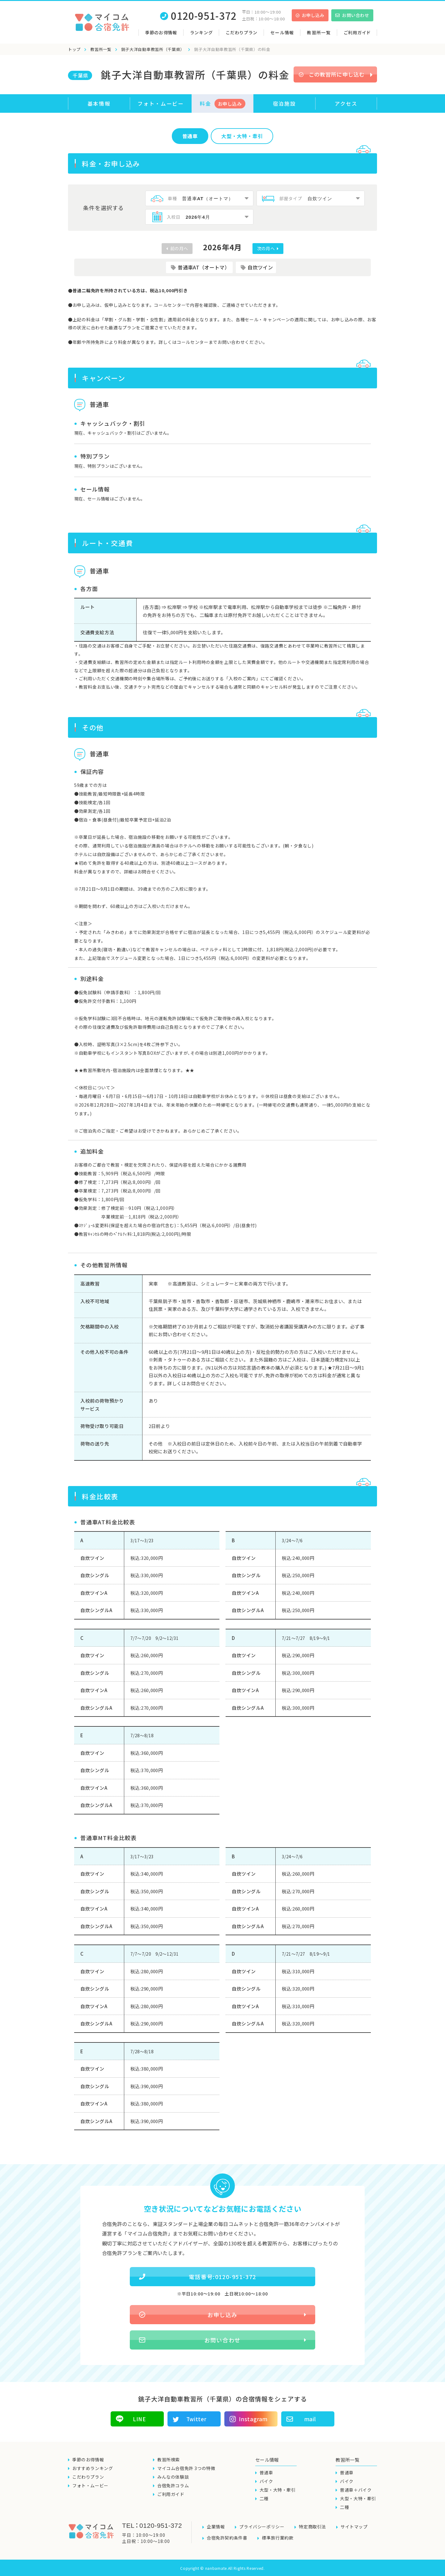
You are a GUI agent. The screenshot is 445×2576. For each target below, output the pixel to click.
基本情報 (99, 103)
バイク (266, 2481)
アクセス (346, 103)
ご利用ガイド (357, 32)
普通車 (190, 136)
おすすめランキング (92, 2468)
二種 (264, 2498)
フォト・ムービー (161, 103)
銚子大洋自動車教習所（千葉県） (153, 49)
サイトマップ (354, 2527)
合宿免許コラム (173, 2485)
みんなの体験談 (173, 2477)
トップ (74, 49)
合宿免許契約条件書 (227, 2538)
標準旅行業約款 (277, 2538)
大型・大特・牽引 (278, 2490)
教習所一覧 (101, 49)
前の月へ (178, 248)
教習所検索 (168, 2459)
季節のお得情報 (161, 32)
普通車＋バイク (355, 2490)
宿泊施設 (284, 103)
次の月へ (266, 248)
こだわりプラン (241, 32)
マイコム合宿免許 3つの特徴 (186, 2468)
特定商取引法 (312, 2527)
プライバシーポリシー (261, 2527)
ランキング (201, 32)
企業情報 (216, 2527)
